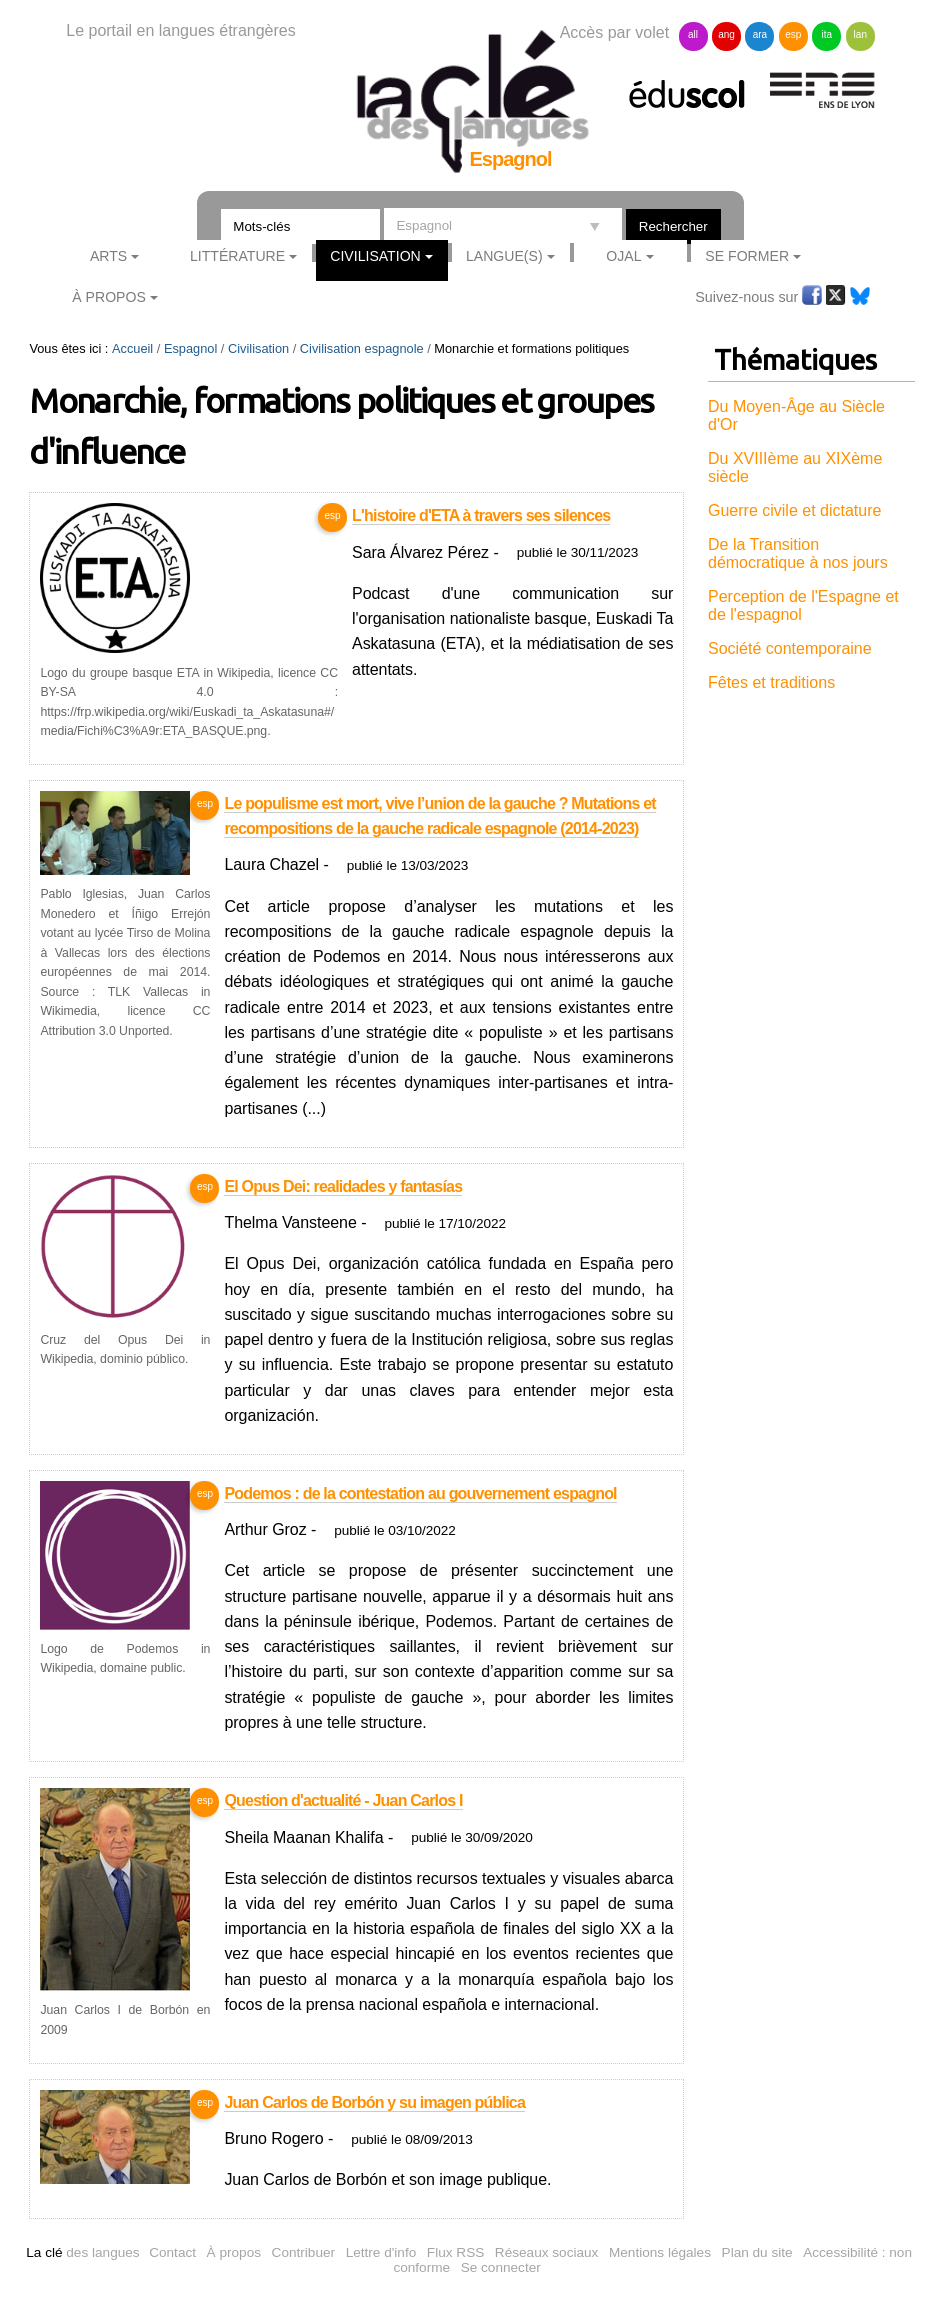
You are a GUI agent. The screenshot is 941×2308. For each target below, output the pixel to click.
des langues (82, 2252)
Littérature (237, 256)
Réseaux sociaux (547, 2252)
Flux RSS (455, 2252)
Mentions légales (660, 2252)
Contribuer (303, 2252)
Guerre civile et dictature (794, 510)
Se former (747, 256)
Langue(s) (504, 256)
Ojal (623, 256)
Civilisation (375, 256)
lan (860, 34)
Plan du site (757, 2252)
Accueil (132, 348)
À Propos (109, 297)
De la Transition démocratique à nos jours (798, 553)
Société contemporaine (790, 648)
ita (827, 34)
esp (793, 34)
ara (760, 34)
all (693, 34)
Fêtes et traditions (771, 682)
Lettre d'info (381, 2252)
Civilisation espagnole (362, 348)
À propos (234, 2252)
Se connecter (501, 2267)
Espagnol (190, 348)
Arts (108, 256)
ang (726, 34)
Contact (172, 2252)
